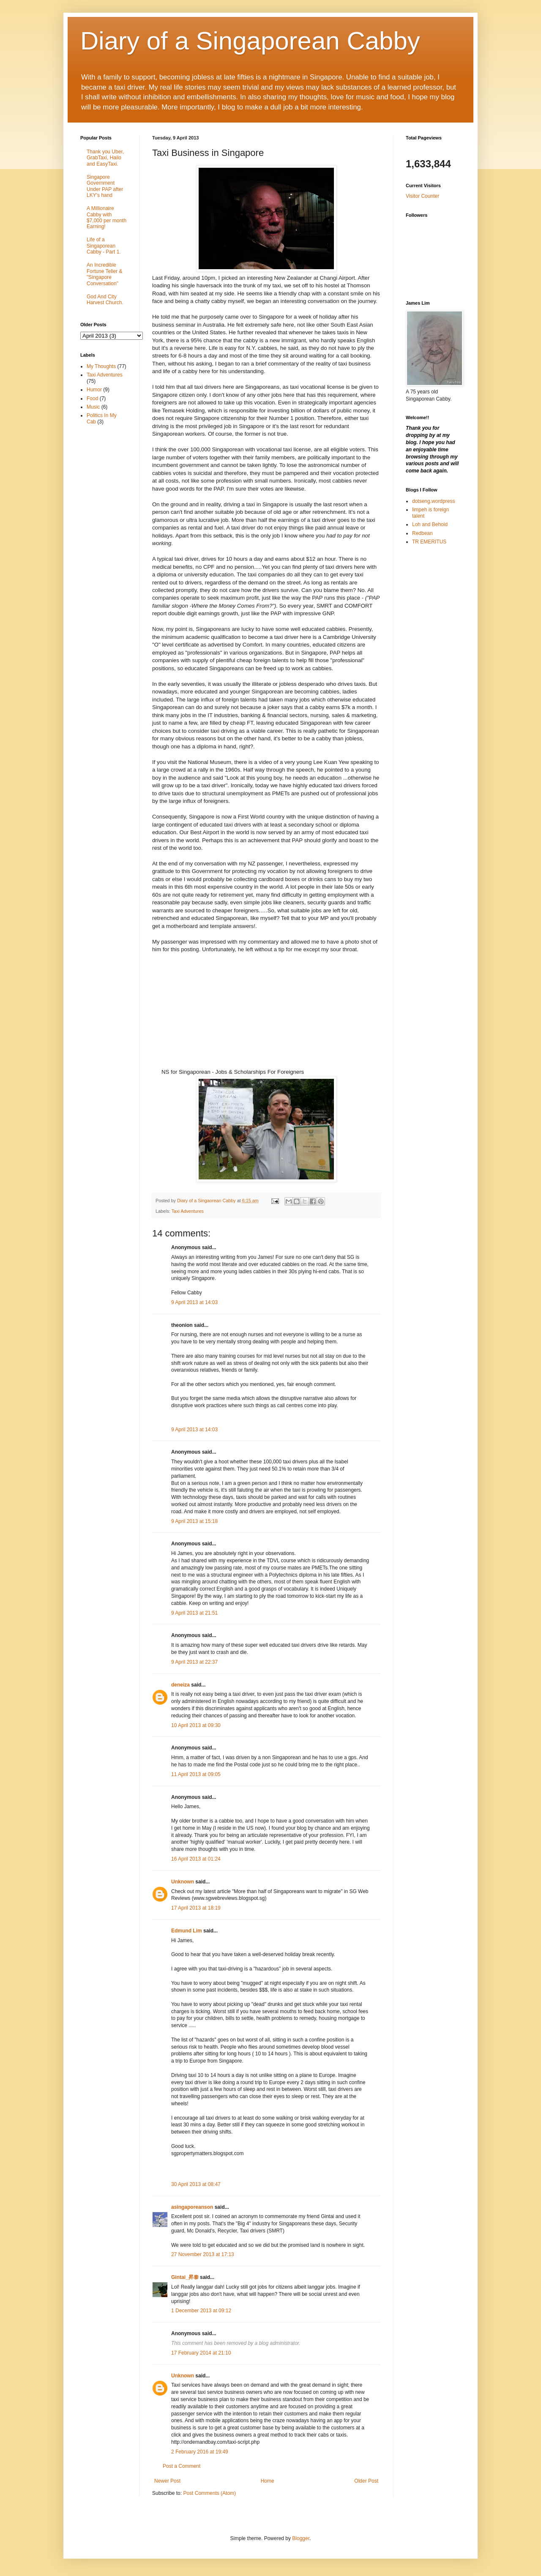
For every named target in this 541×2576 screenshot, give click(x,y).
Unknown (182, 1882)
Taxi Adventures (188, 1211)
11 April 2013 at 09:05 (196, 1774)
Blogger (300, 2538)
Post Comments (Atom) (209, 2493)
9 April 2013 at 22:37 (194, 1662)
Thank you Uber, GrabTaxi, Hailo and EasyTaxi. (105, 158)
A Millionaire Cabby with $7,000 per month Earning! (106, 217)
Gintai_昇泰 (185, 2277)
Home (267, 2481)
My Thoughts (101, 366)
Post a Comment (181, 2466)
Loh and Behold (430, 524)
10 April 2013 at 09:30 (196, 1725)
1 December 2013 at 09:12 (201, 2311)
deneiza (180, 1685)
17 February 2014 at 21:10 (201, 2353)
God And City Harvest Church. (105, 300)
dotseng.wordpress (433, 501)
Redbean (422, 533)
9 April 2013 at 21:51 (194, 1613)
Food (92, 398)
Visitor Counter (422, 196)
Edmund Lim (186, 1931)
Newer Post (167, 2481)
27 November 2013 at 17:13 (202, 2254)
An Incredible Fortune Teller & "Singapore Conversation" (105, 274)
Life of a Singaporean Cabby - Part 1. (104, 246)
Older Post (366, 2481)
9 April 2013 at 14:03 (194, 1302)
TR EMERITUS (429, 542)
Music (93, 407)
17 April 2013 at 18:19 (196, 1908)
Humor (94, 390)
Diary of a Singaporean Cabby (250, 41)
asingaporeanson (192, 2207)
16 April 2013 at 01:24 (196, 1859)
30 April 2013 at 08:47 (196, 2184)
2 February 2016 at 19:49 (199, 2452)
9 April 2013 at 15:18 (194, 1521)
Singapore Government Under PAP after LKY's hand (105, 186)
